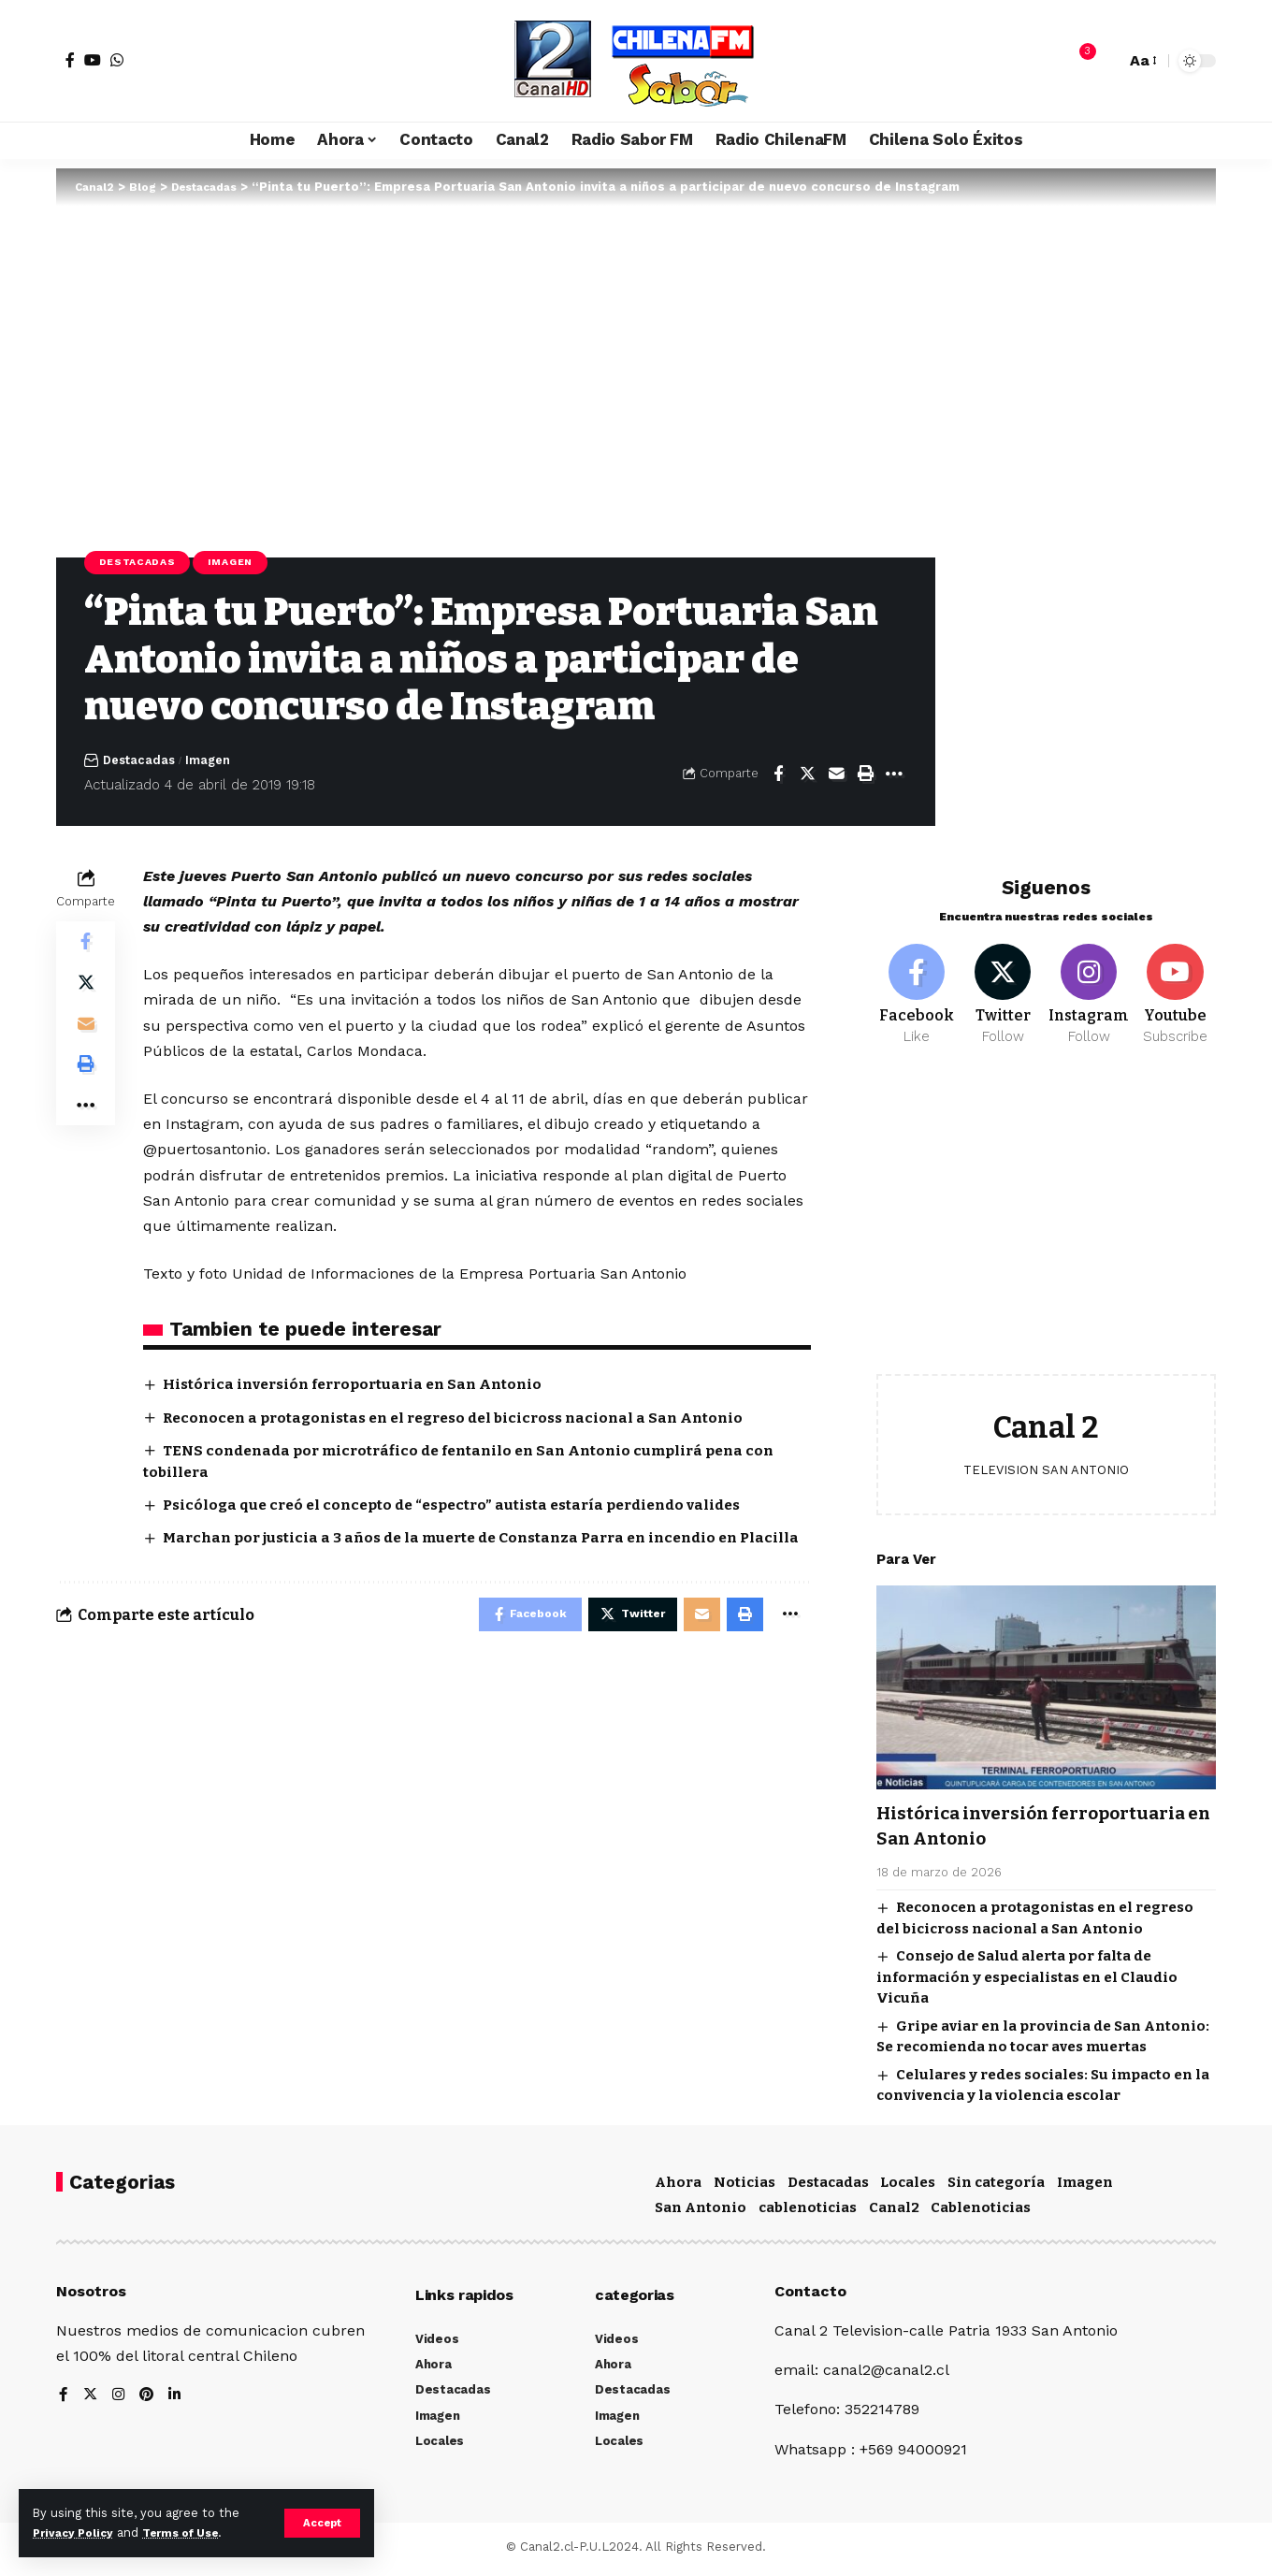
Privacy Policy (77, 2532)
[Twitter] (1003, 986)
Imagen (242, 563)
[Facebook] (70, 59)
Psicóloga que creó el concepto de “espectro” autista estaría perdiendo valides (466, 1507)
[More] (894, 775)
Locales (907, 2186)
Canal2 (894, 2213)
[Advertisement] (1046, 1218)
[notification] (1078, 60)
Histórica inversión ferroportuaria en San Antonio (363, 1387)
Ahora (678, 2186)
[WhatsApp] (117, 59)
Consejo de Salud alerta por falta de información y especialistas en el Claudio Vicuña (1027, 1971)
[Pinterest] (148, 2401)
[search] (1106, 60)
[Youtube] (1175, 986)
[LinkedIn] (177, 2401)
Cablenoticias (981, 2213)
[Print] (865, 775)
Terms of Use (193, 2532)
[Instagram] (1089, 986)
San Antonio (700, 2213)
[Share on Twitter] (807, 775)
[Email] (836, 775)
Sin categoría (996, 2186)
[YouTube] (93, 59)
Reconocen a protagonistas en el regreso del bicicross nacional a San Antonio (468, 1419)
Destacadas (140, 563)
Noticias (744, 2186)
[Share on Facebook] (778, 775)
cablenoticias (808, 2213)
